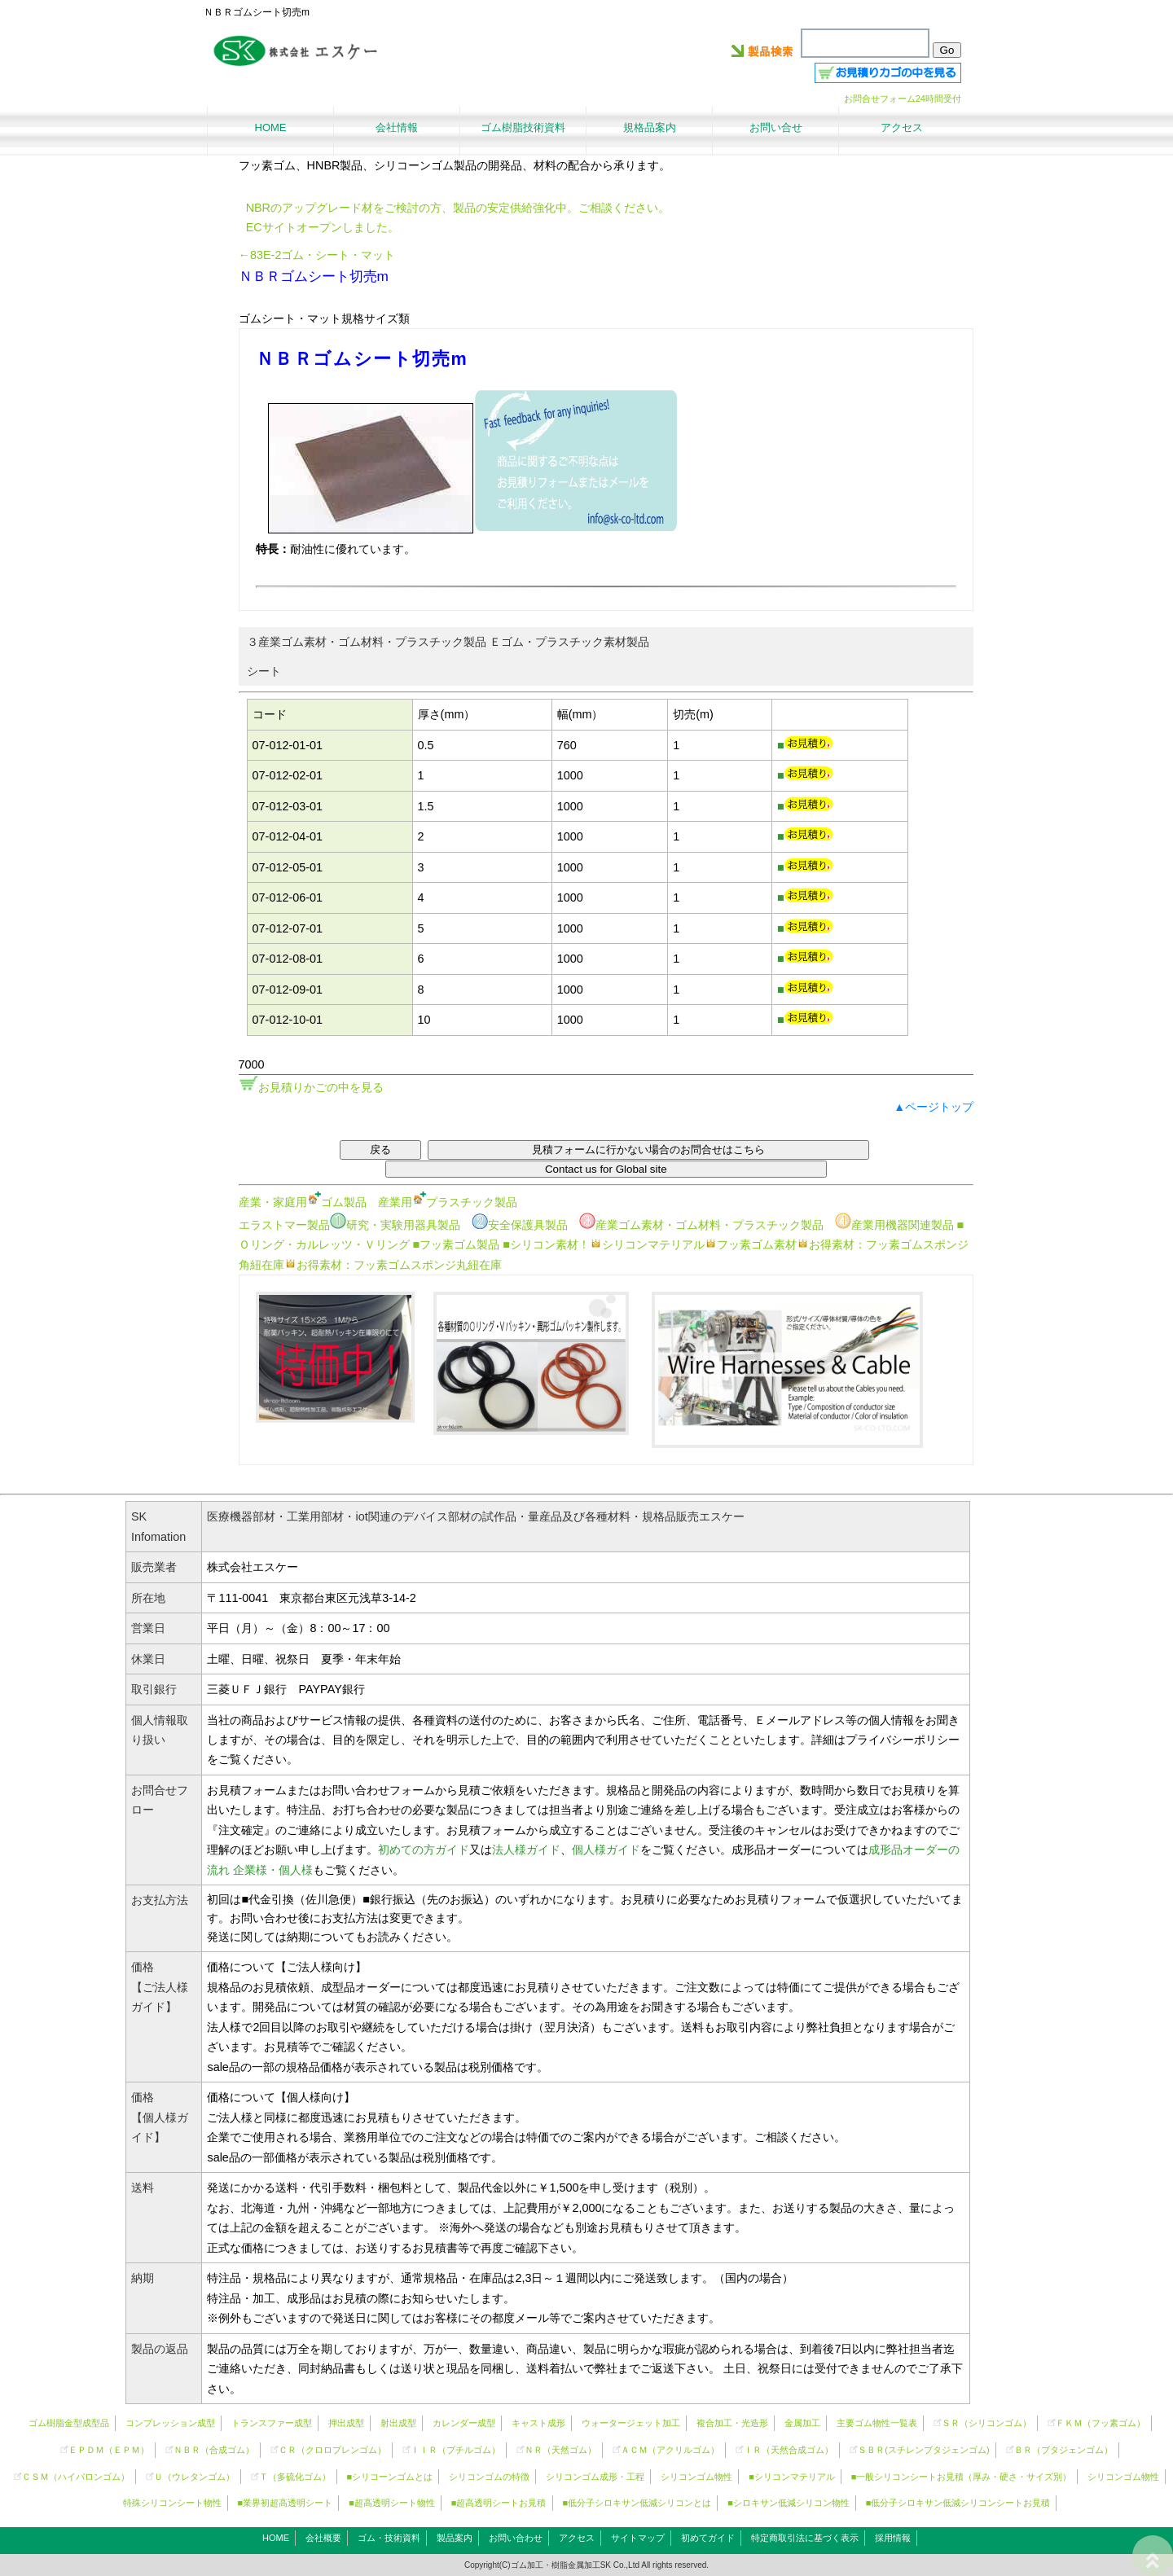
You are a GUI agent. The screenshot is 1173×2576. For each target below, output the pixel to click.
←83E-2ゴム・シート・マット (317, 254)
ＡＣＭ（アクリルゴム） (670, 2450)
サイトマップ (638, 2538)
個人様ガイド (606, 1849)
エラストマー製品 (284, 1224)
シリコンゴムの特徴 (489, 2477)
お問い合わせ (516, 2538)
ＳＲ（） (986, 2423)
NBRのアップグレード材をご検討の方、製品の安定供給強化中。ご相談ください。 (458, 207)
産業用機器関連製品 (894, 1224)
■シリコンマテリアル (792, 2477)
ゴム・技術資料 (389, 2538)
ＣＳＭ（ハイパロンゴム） (76, 2477)
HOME (275, 2538)
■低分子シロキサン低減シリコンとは (637, 2503)
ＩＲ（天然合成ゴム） (788, 2450)
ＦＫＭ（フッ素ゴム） (1100, 2423)
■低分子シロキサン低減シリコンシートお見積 (958, 2503)
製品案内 (454, 2538)
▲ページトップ (933, 1106)
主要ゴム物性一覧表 (877, 2423)
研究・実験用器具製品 (395, 1224)
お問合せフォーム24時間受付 (902, 98)
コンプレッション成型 (170, 2423)
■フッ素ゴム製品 (456, 1244)
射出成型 (398, 2423)
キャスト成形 (538, 2423)
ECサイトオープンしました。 (322, 227)
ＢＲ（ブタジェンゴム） (1063, 2450)
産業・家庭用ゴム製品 (303, 1202)
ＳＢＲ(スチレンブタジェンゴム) (923, 2450)
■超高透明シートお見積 (499, 2503)
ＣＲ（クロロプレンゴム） (332, 2450)
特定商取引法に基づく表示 (805, 2538)
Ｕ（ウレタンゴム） (194, 2477)
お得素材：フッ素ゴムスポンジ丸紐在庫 (393, 1264)
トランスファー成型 (271, 2423)
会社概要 (323, 2538)
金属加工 (802, 2423)
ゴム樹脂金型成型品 (69, 2423)
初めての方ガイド (423, 1849)
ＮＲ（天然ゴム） (560, 2450)
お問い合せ (775, 127)
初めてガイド (708, 2538)
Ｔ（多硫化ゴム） (295, 2477)
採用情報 (893, 2538)
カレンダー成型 (464, 2423)
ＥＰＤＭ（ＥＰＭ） (108, 2450)
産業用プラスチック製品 (447, 1202)
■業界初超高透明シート (285, 2503)
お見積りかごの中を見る (321, 1087)
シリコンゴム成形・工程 (595, 2477)
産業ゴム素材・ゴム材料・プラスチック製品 (701, 1224)
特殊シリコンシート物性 (172, 2503)
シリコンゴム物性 (696, 2477)
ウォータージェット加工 (631, 2423)
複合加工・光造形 (732, 2423)
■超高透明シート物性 (392, 2503)
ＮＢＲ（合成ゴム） (214, 2450)
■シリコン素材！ (546, 1244)
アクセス (577, 2538)
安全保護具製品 (520, 1224)
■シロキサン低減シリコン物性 (788, 2503)
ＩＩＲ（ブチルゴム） (455, 2450)
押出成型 (346, 2423)
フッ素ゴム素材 (751, 1244)
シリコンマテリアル (647, 1244)
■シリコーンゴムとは (390, 2477)
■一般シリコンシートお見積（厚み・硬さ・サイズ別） (961, 2477)
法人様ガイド (526, 1849)
